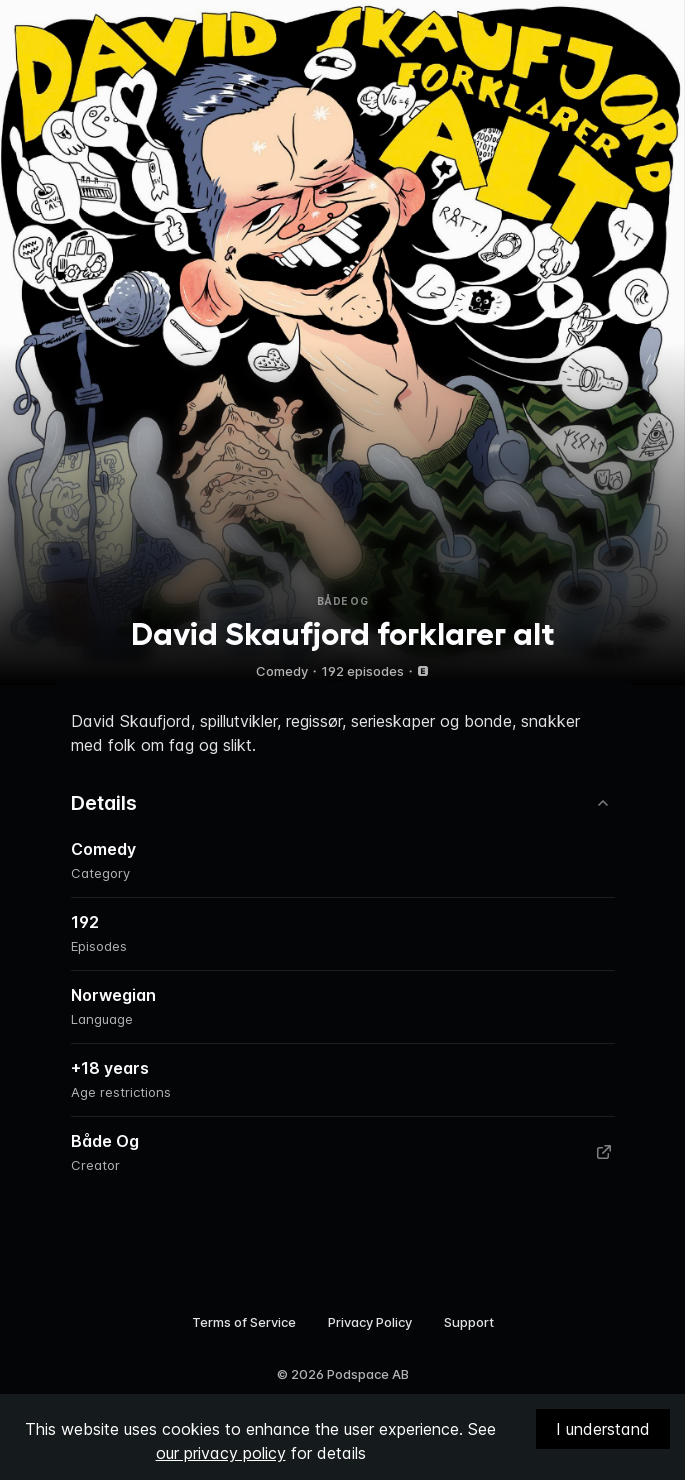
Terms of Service (244, 1322)
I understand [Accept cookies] (603, 1429)
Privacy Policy (370, 1322)
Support (469, 1322)
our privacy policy (221, 1453)
